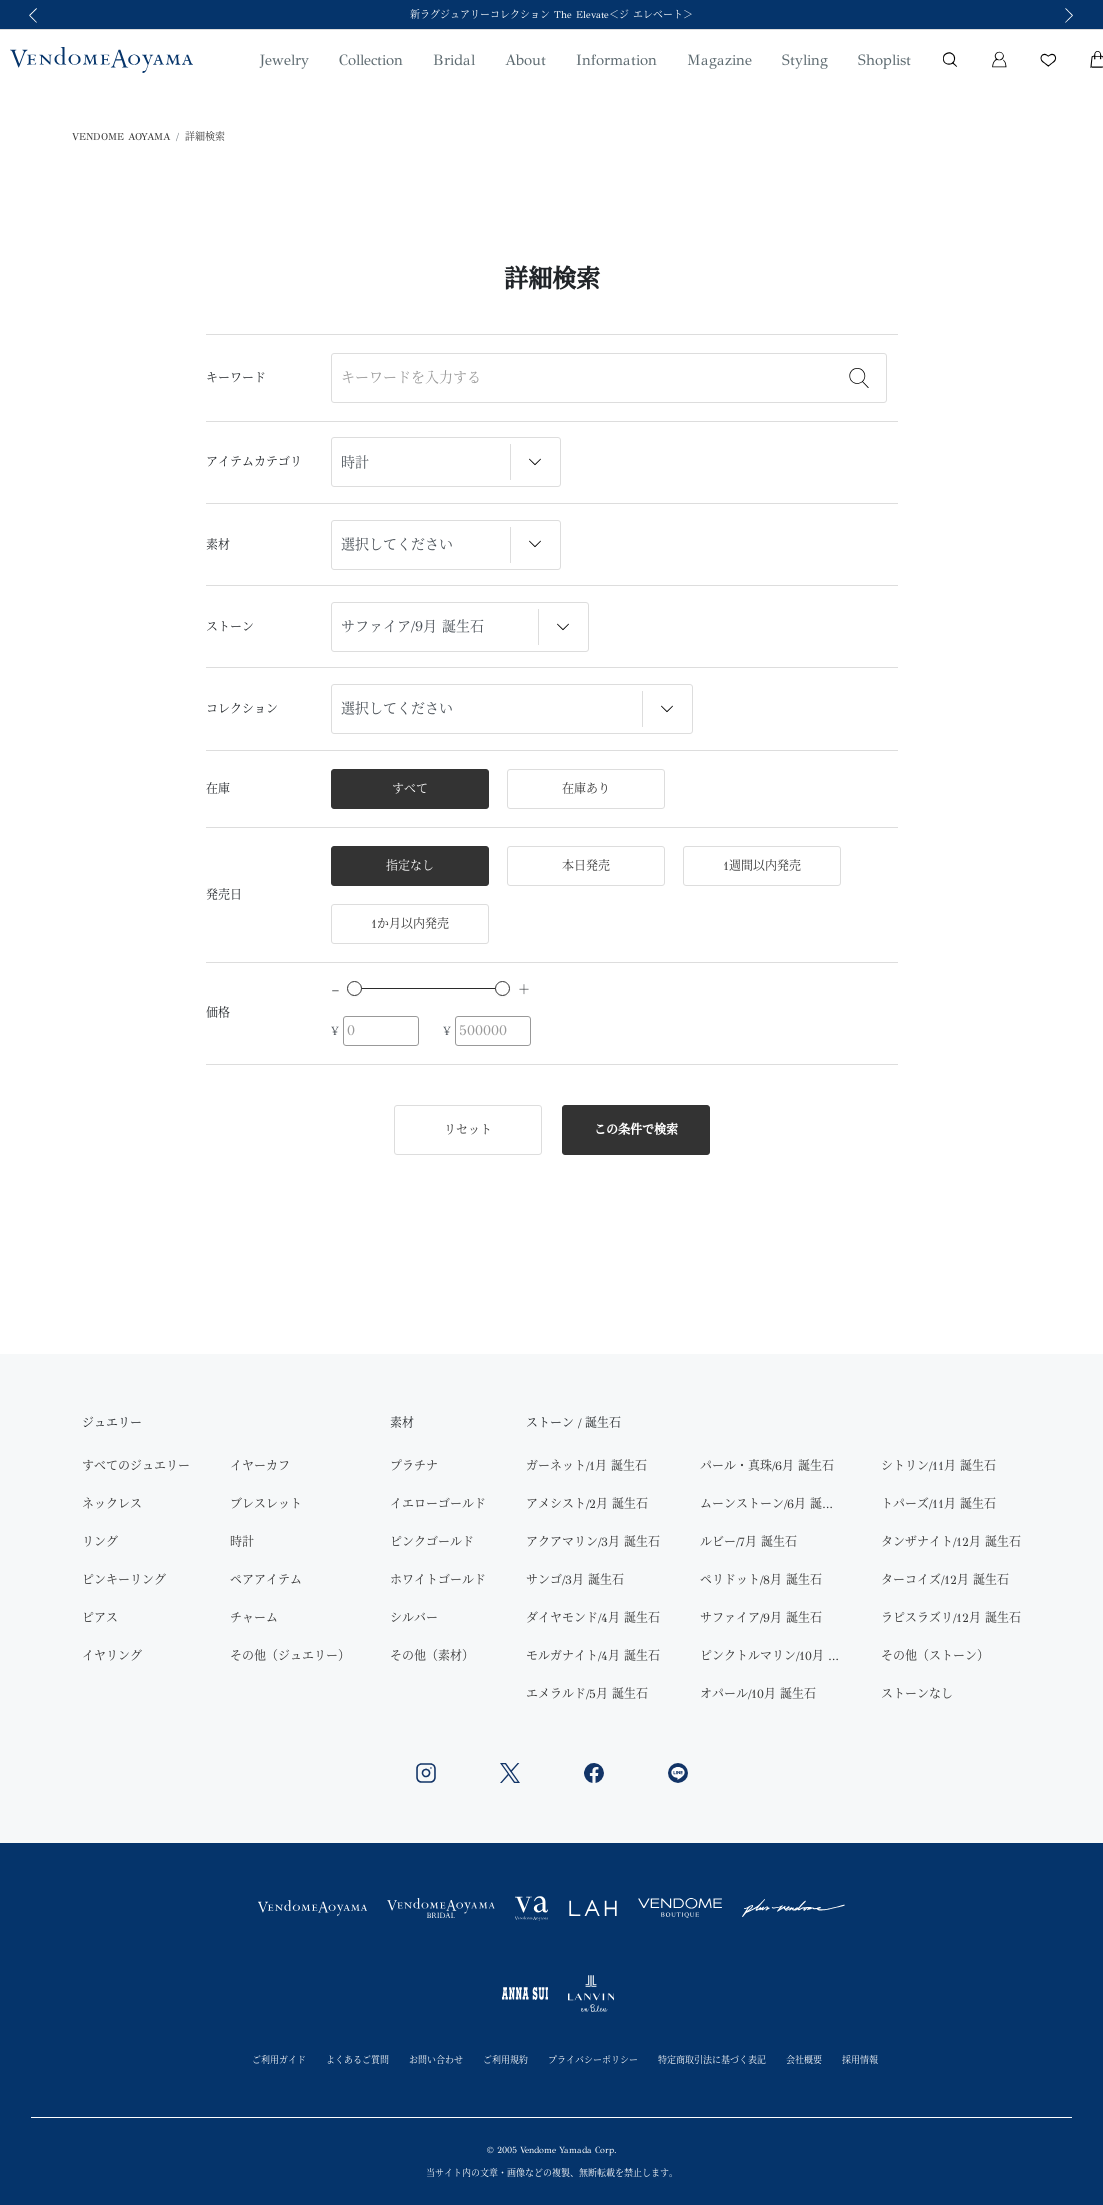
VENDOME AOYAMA (121, 137)
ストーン (230, 627)
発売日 (224, 895)
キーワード (236, 378)
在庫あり (586, 789)
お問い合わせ (436, 2059)
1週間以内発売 (762, 866)
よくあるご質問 (357, 2059)
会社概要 (804, 2059)
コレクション (242, 709)
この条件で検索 (636, 1130)
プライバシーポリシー (593, 2059)
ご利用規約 (505, 2059)
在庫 (218, 789)
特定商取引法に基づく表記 (712, 2059)
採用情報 (860, 2059)
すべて (410, 789)
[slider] (354, 988)
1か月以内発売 (410, 924)
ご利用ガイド (279, 2059)
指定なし (410, 866)
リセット (468, 1130)
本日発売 (586, 866)
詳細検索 (205, 137)
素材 (218, 545)
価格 (218, 1013)
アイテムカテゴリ (254, 462)
